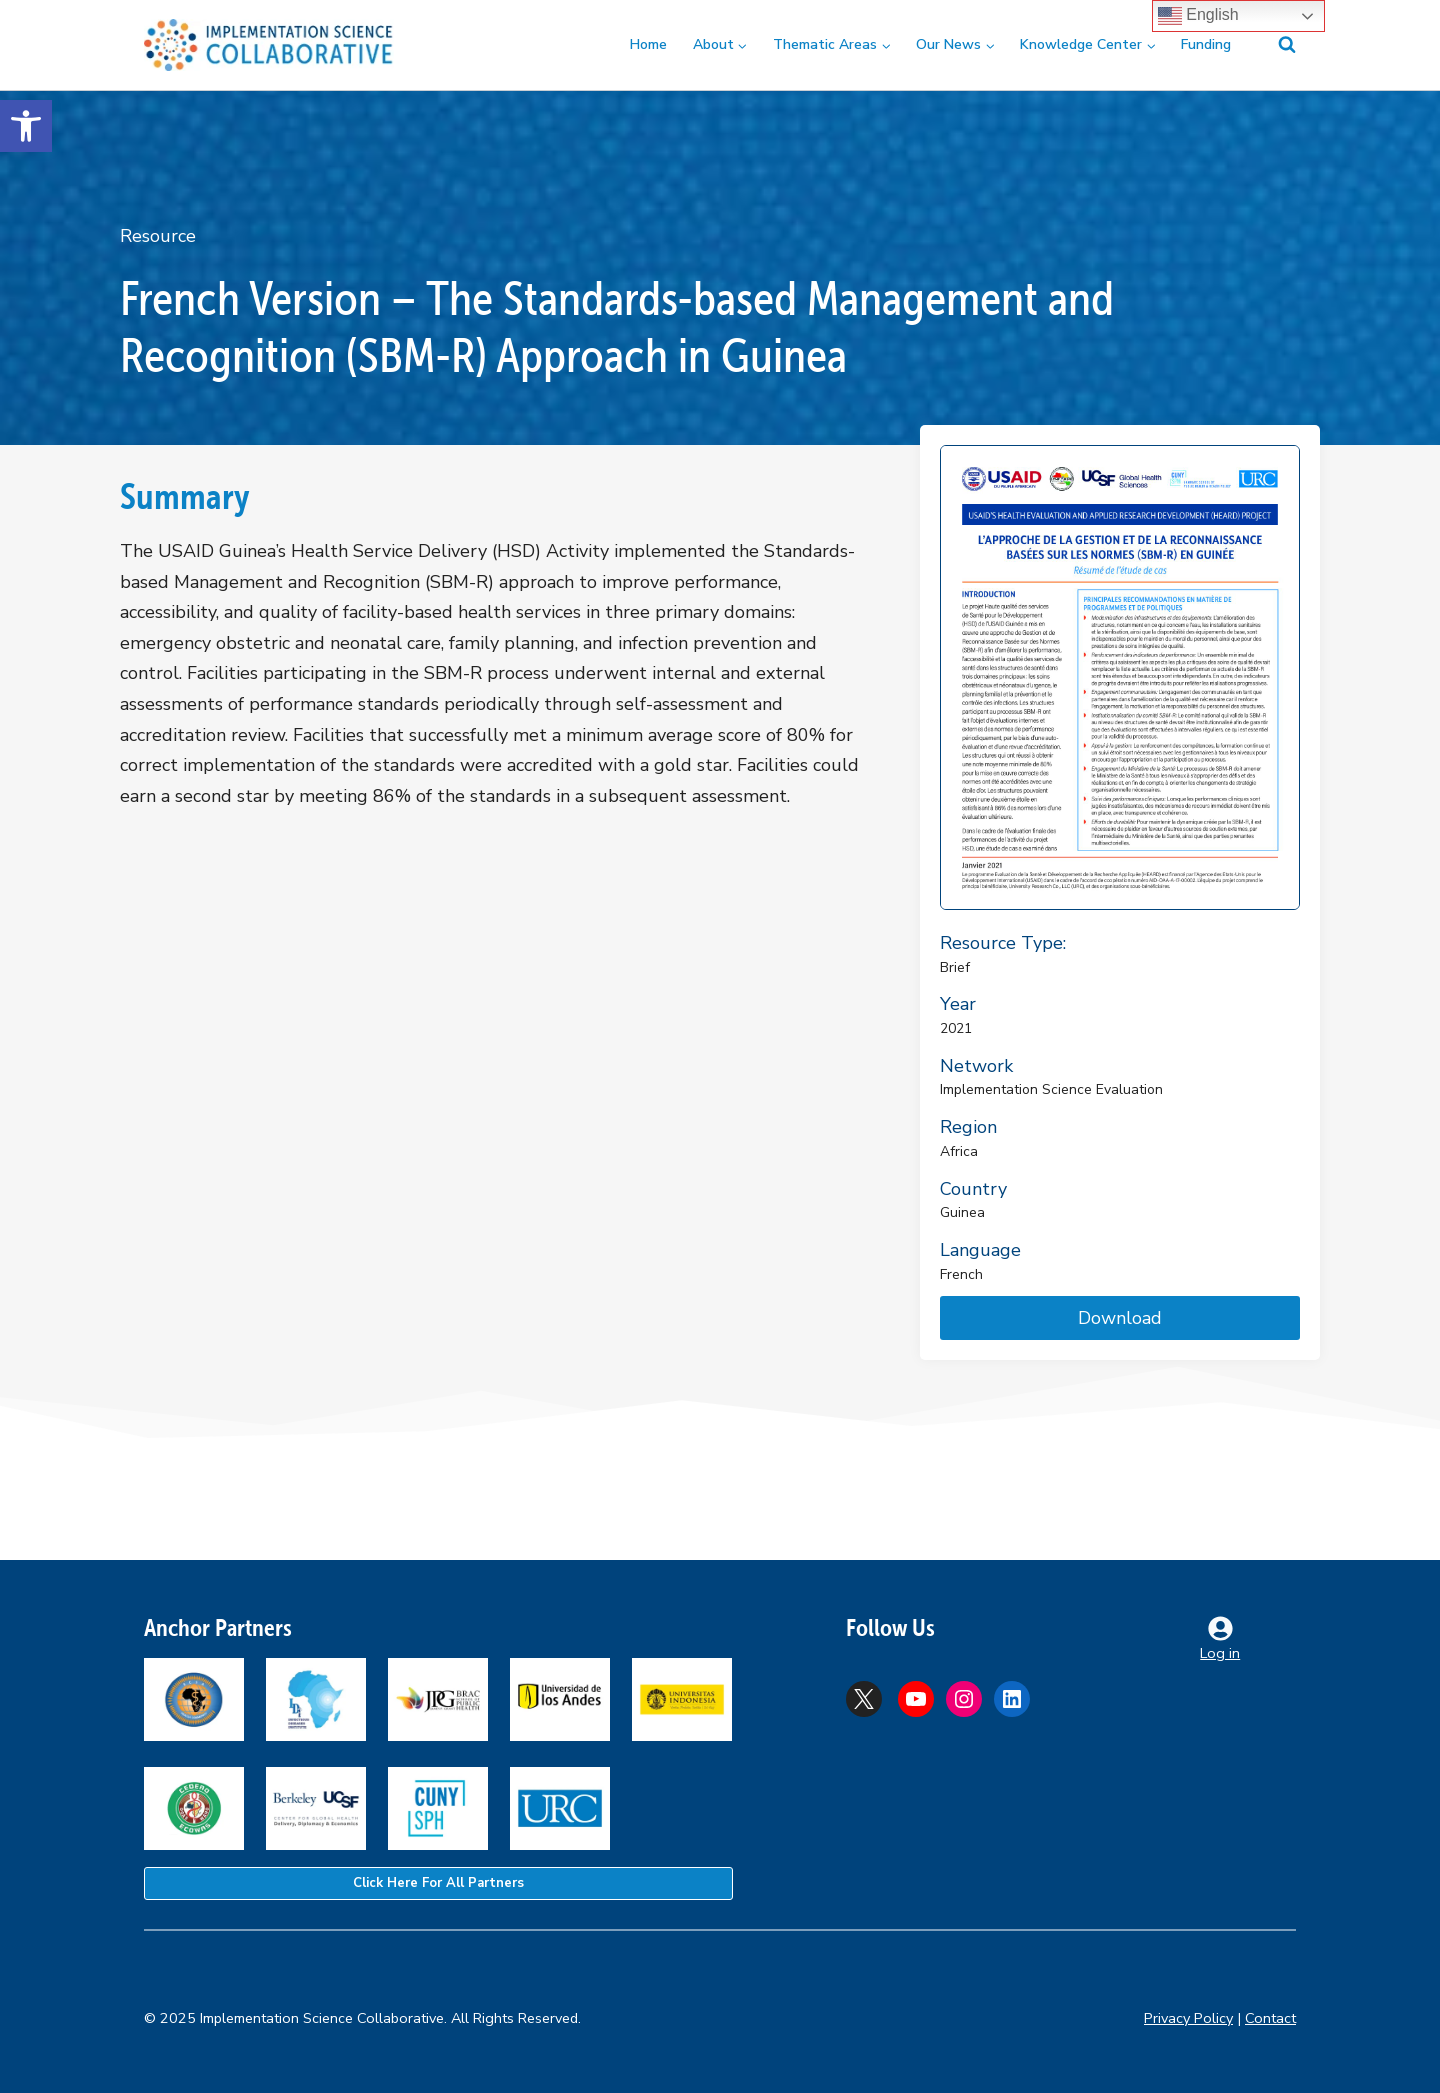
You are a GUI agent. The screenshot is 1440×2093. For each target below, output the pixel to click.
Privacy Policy (1188, 2018)
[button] (26, 126)
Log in (1220, 1653)
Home (648, 44)
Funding (1206, 44)
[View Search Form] (1275, 45)
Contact (1270, 2018)
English (1198, 16)
